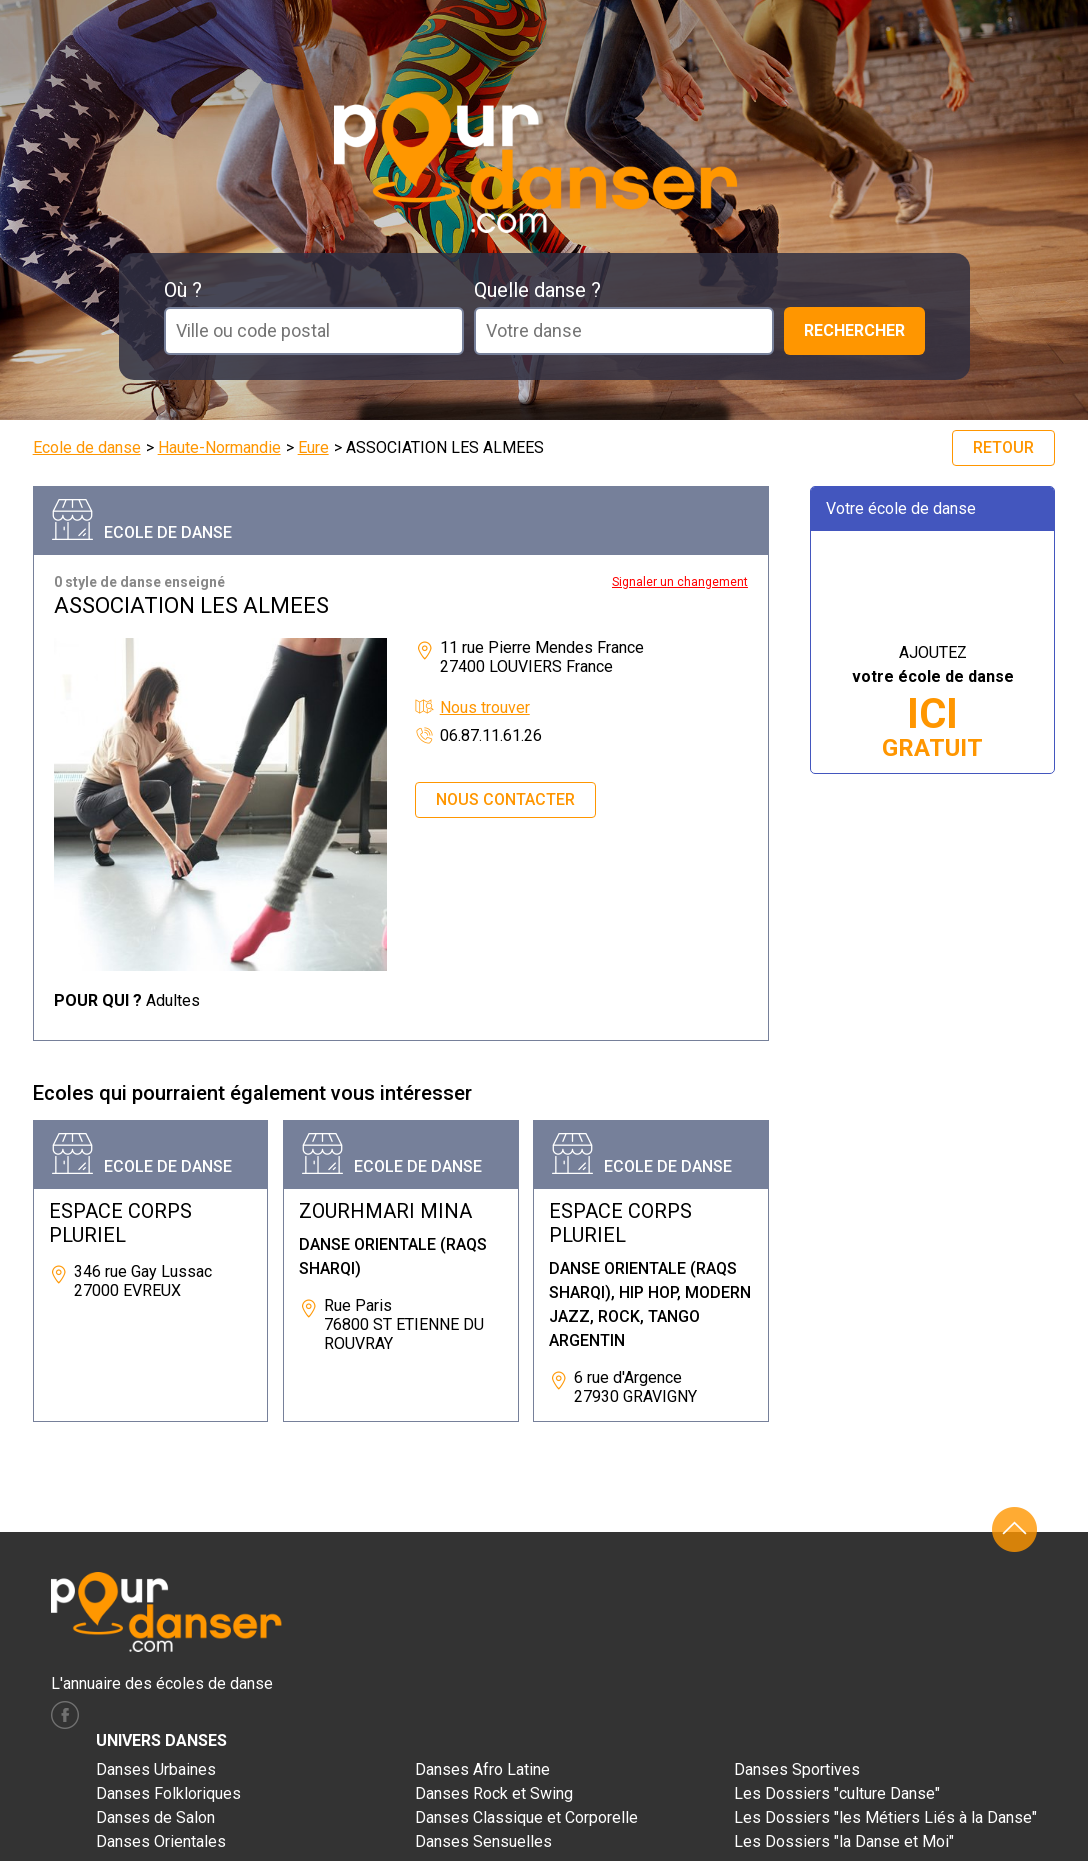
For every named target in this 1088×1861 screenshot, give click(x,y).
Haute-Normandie (219, 447)
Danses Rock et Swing (494, 1793)
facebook (65, 1715)
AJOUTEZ (933, 702)
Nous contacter (505, 799)
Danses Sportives (797, 1769)
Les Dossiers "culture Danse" (837, 1793)
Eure (313, 447)
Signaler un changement (680, 582)
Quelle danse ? (537, 290)
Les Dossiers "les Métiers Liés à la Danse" (885, 1817)
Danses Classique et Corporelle (526, 1817)
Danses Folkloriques (168, 1793)
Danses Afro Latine (482, 1769)
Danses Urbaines (156, 1769)
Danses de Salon (155, 1817)
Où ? (183, 290)
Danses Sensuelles (483, 1841)
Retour (1003, 447)
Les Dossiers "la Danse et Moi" (844, 1841)
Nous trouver (485, 707)
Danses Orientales (161, 1841)
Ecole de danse (87, 447)
